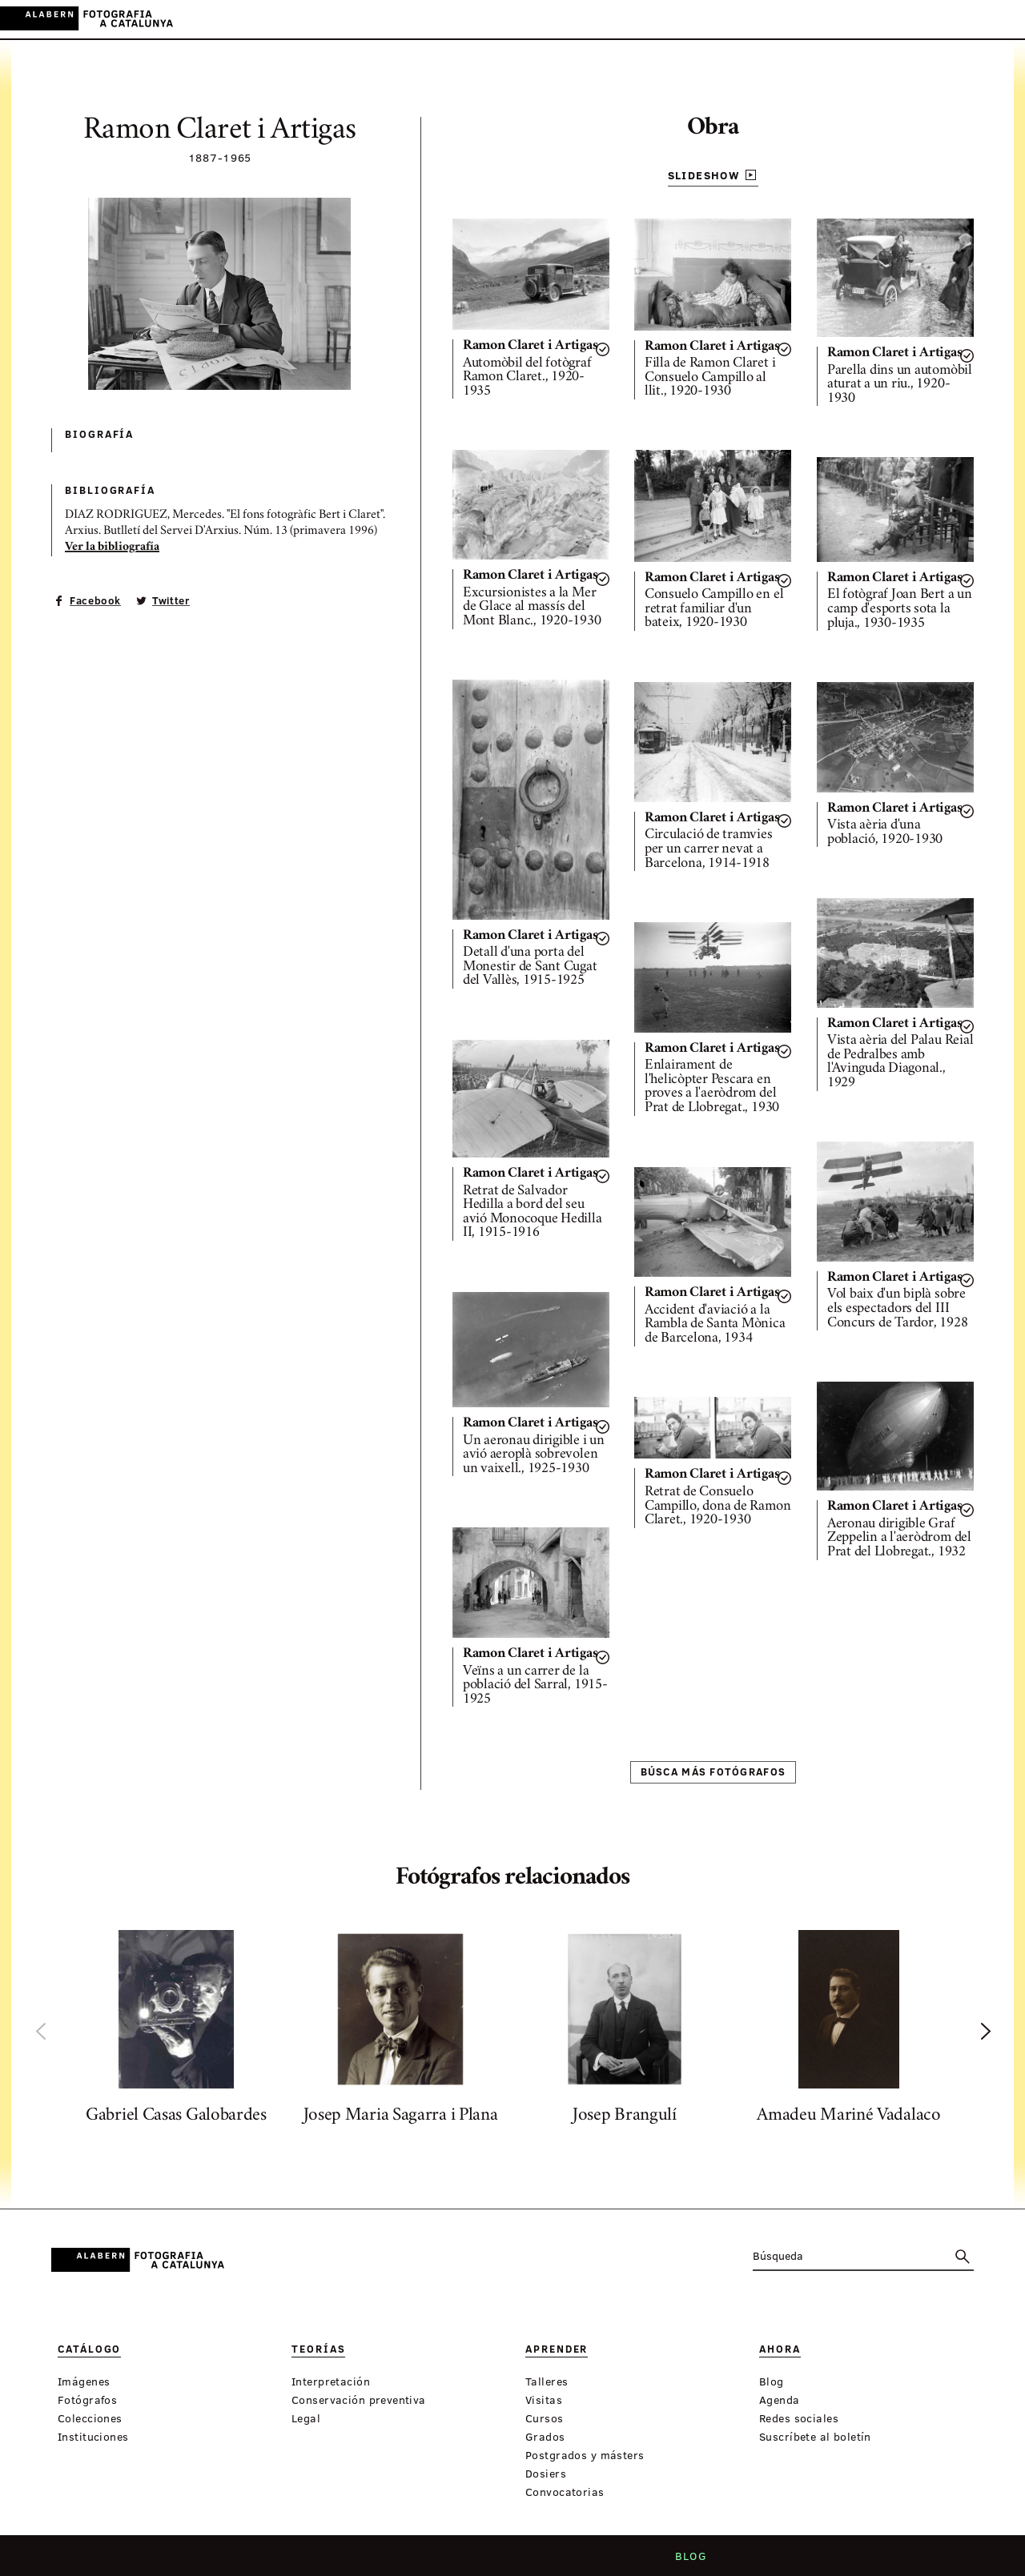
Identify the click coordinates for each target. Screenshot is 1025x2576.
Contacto (539, 2561)
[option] (176, 2031)
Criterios (464, 2561)
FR (1000, 19)
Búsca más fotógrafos (713, 1771)
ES (956, 19)
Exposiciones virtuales (636, 20)
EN (978, 19)
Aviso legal (620, 2561)
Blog (685, 2561)
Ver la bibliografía (112, 547)
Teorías (406, 20)
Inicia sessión (873, 19)
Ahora (531, 20)
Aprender (470, 20)
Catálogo (342, 20)
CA (935, 19)
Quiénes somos (372, 2561)
